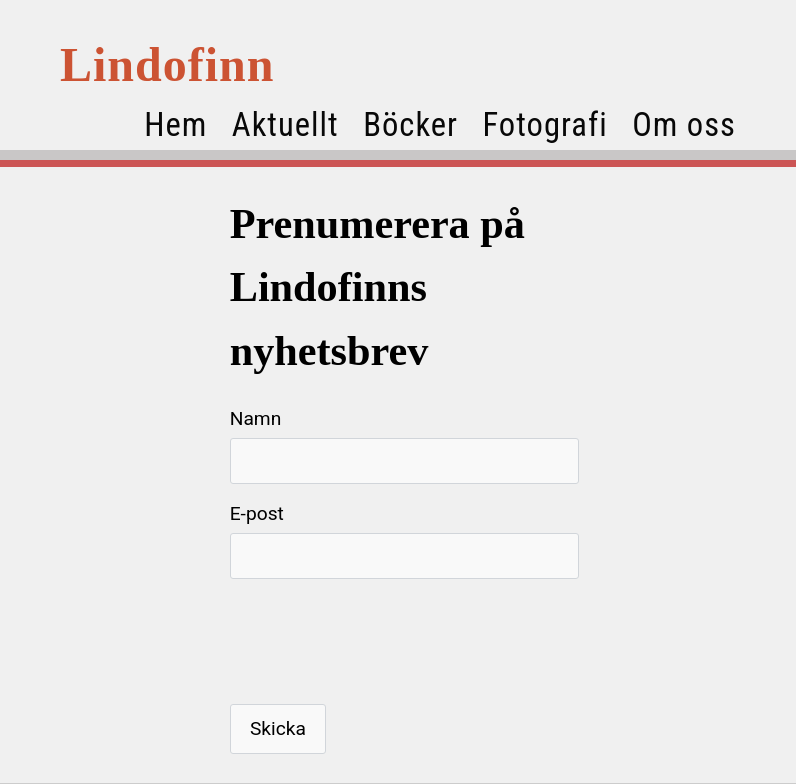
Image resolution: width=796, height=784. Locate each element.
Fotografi (544, 125)
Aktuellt (285, 125)
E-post (257, 513)
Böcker (410, 125)
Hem (175, 125)
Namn (256, 418)
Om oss (684, 125)
